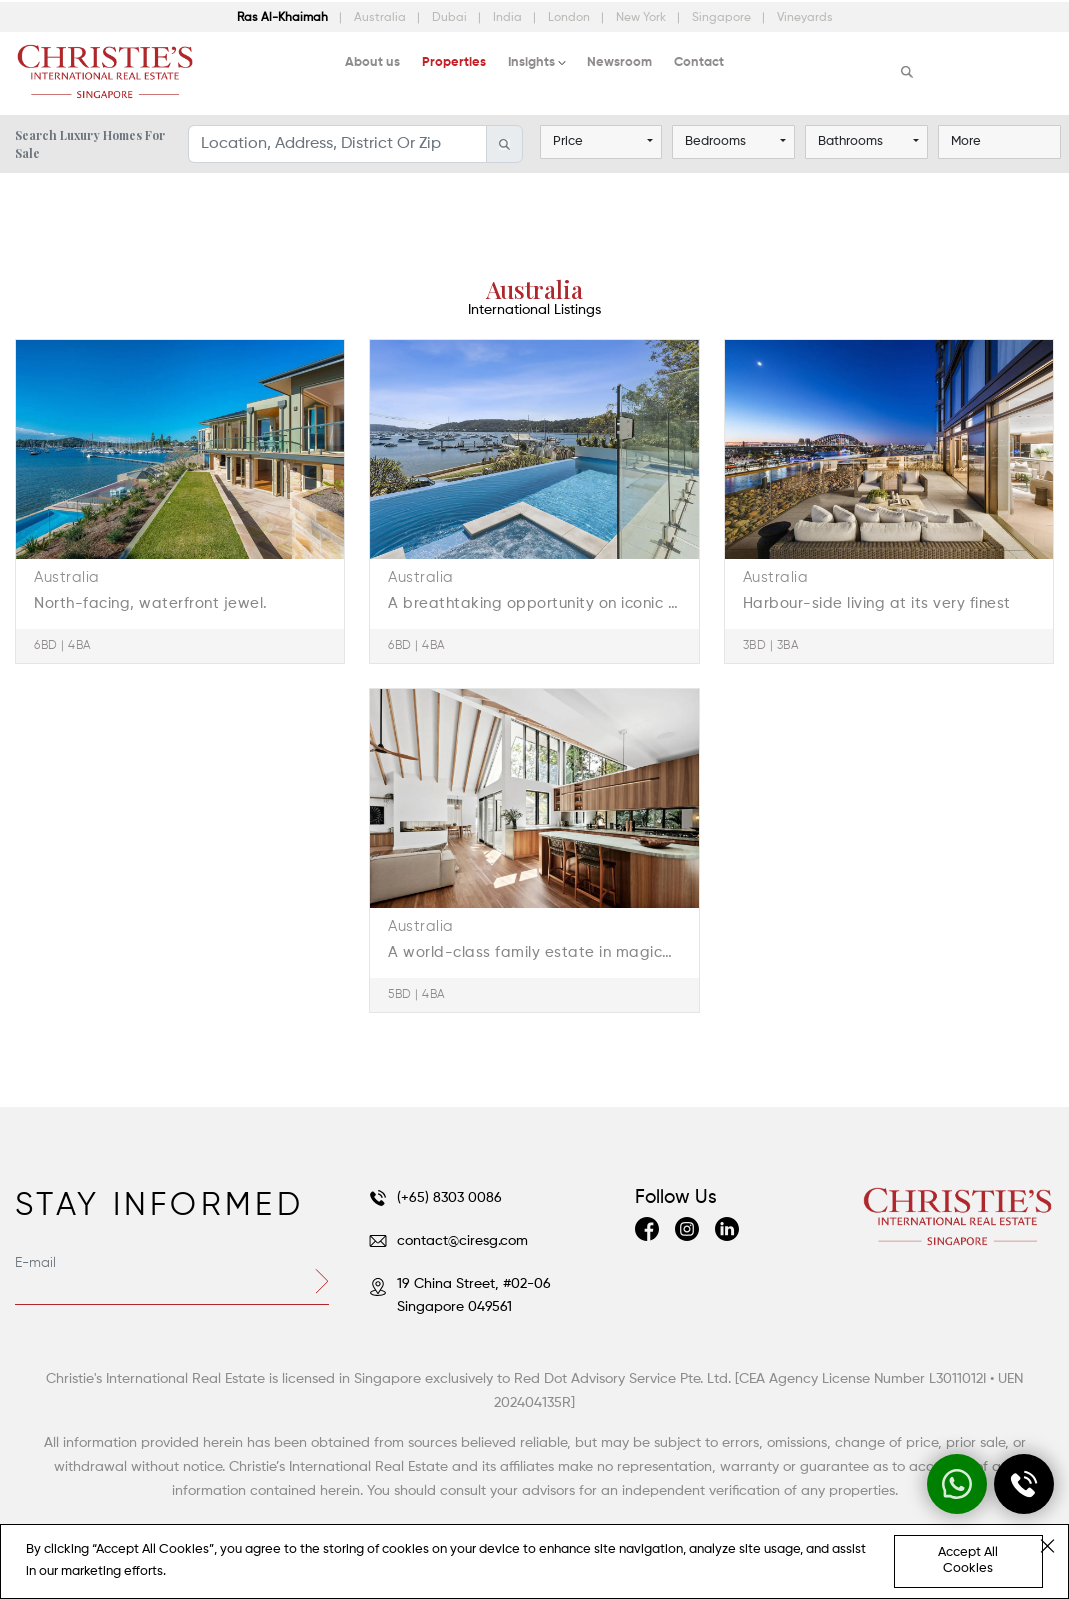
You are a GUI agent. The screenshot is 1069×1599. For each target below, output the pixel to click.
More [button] (966, 141)
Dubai (451, 18)
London (570, 18)
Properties (454, 62)
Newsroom (619, 62)
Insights (531, 62)
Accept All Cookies (968, 1560)
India (509, 18)
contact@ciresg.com (448, 1241)
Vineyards (805, 18)
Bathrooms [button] (850, 141)
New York (642, 18)
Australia (381, 18)
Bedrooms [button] (715, 141)
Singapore (723, 18)
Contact (699, 62)
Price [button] (568, 141)
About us (372, 62)
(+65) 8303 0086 (435, 1198)
